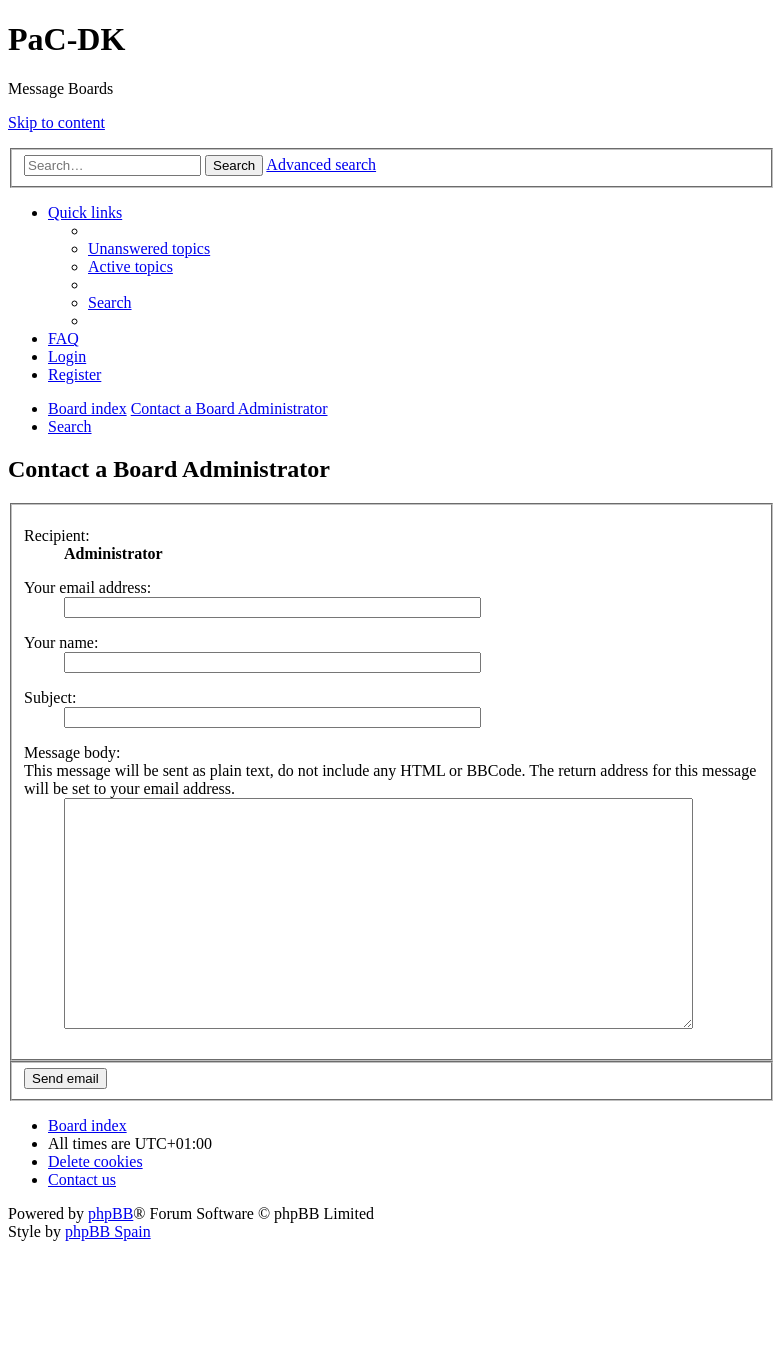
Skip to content (56, 122)
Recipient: (57, 535)
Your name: (61, 642)
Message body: (72, 752)
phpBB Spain (108, 1276)
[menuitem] (149, 248)
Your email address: (87, 587)
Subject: (50, 697)
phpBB (110, 1258)
